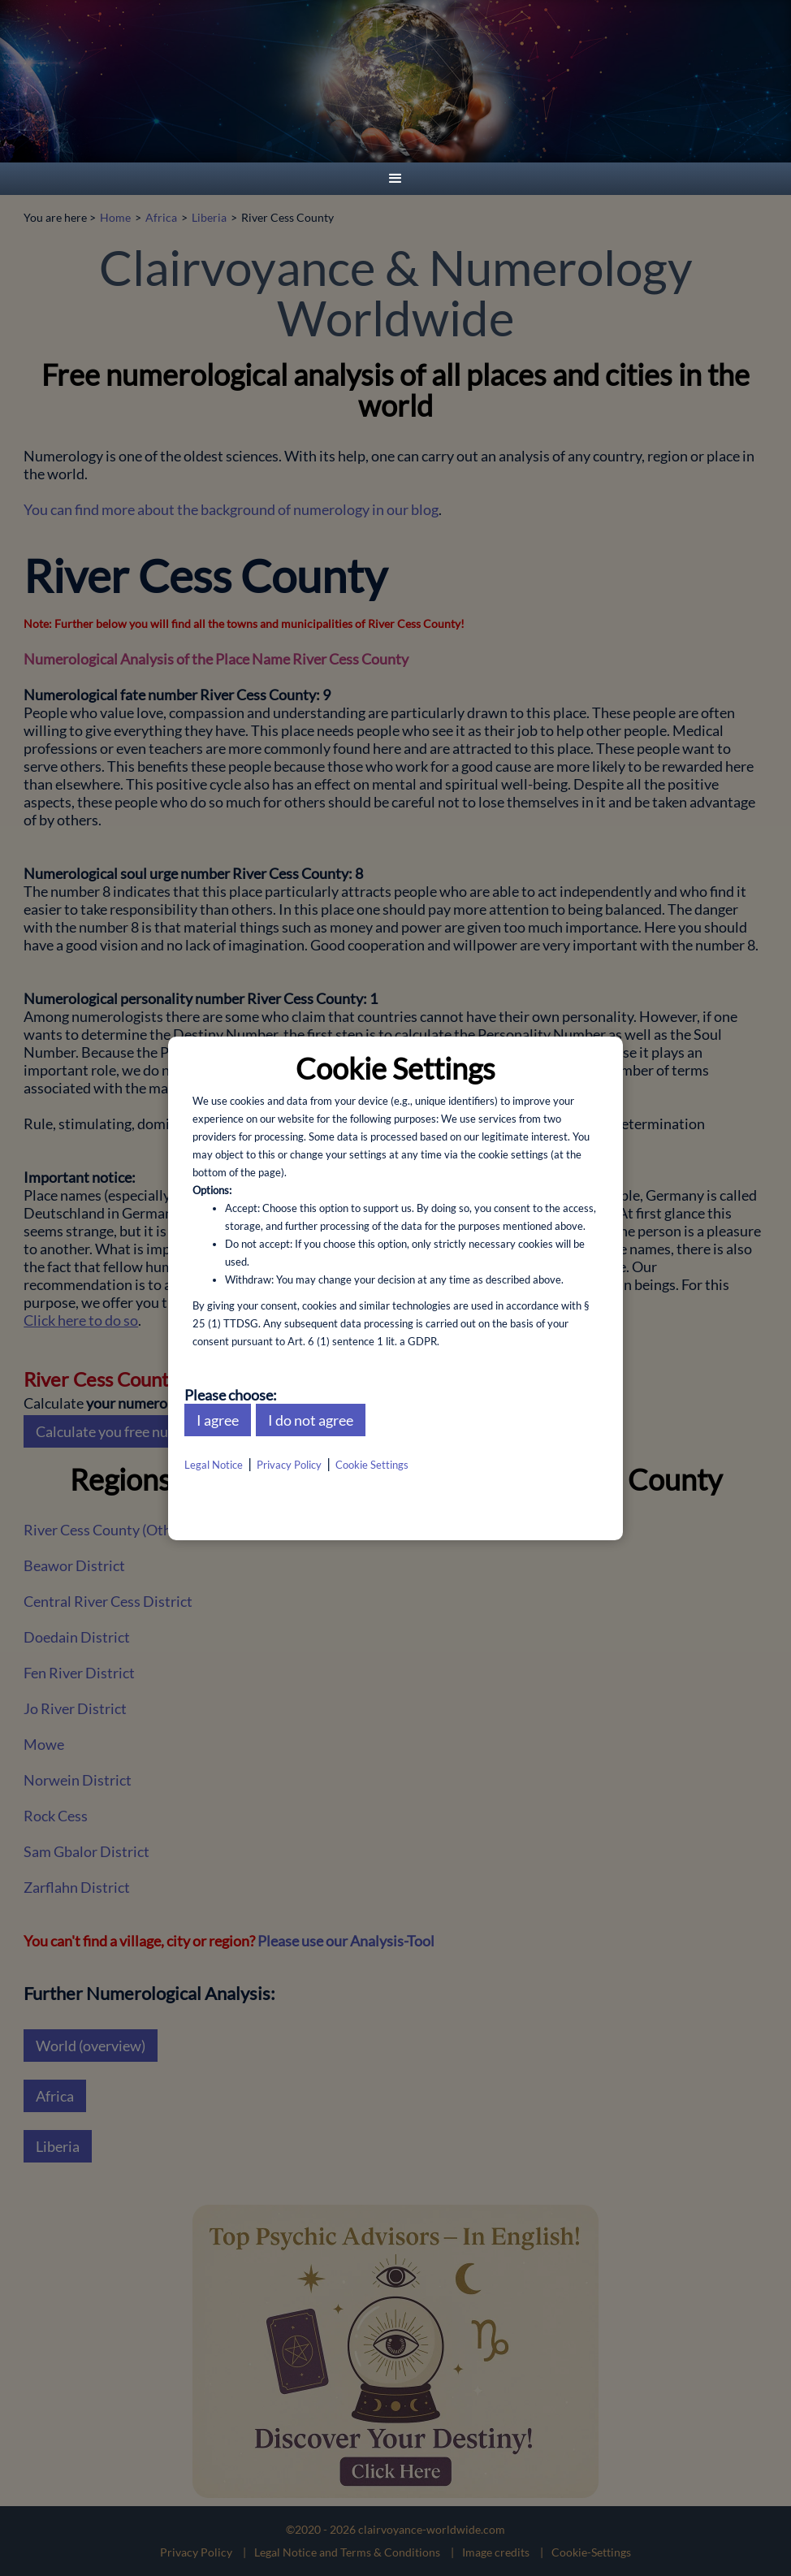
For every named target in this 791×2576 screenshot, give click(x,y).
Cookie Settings (371, 1464)
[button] (395, 178)
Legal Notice (213, 1464)
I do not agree (310, 1420)
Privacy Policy (289, 1464)
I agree (218, 1420)
